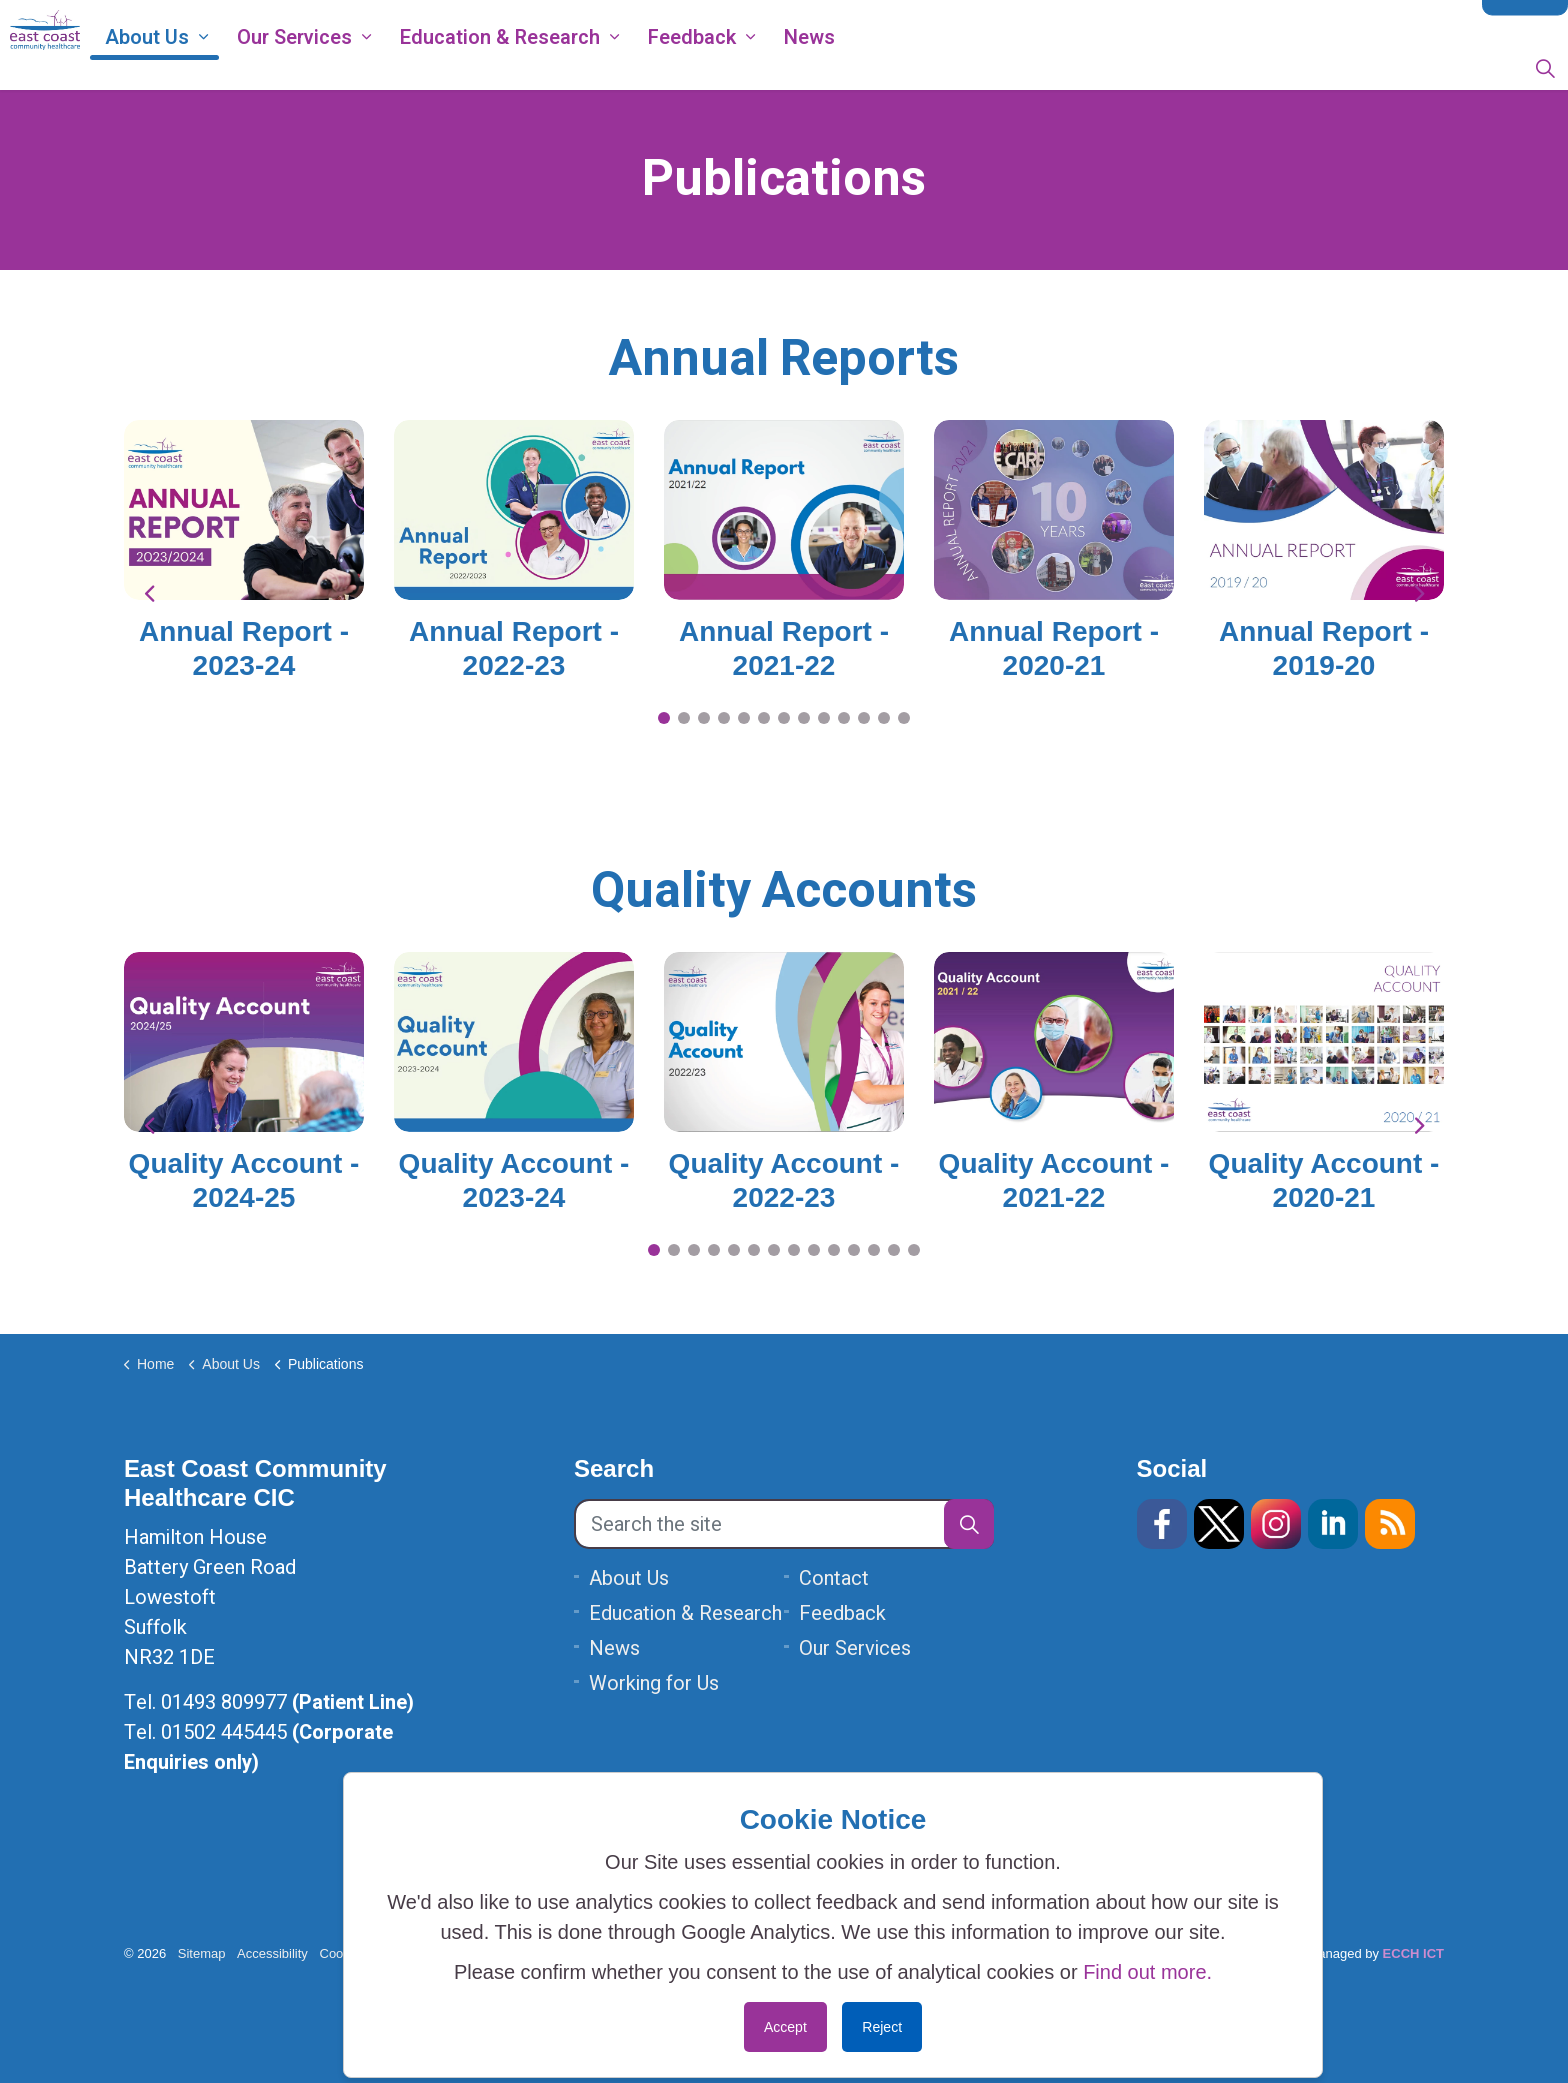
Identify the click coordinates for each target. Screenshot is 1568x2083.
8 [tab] (804, 718)
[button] (969, 1524)
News (879, 67)
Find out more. (1147, 1972)
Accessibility (272, 1953)
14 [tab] (914, 1250)
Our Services (364, 67)
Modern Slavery (1410, 22)
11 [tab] (864, 718)
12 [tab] (884, 718)
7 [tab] (784, 718)
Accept (785, 2027)
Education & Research (570, 67)
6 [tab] (764, 718)
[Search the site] (784, 1524)
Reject (882, 2027)
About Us (217, 67)
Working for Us (988, 22)
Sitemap (202, 1953)
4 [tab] (724, 718)
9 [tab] (824, 718)
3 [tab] (704, 718)
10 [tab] (844, 718)
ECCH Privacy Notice (1133, 22)
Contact (1525, 22)
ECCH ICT (1413, 1953)
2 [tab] (684, 718)
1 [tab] (664, 718)
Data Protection (1281, 22)
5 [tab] (744, 718)
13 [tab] (904, 718)
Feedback (762, 67)
